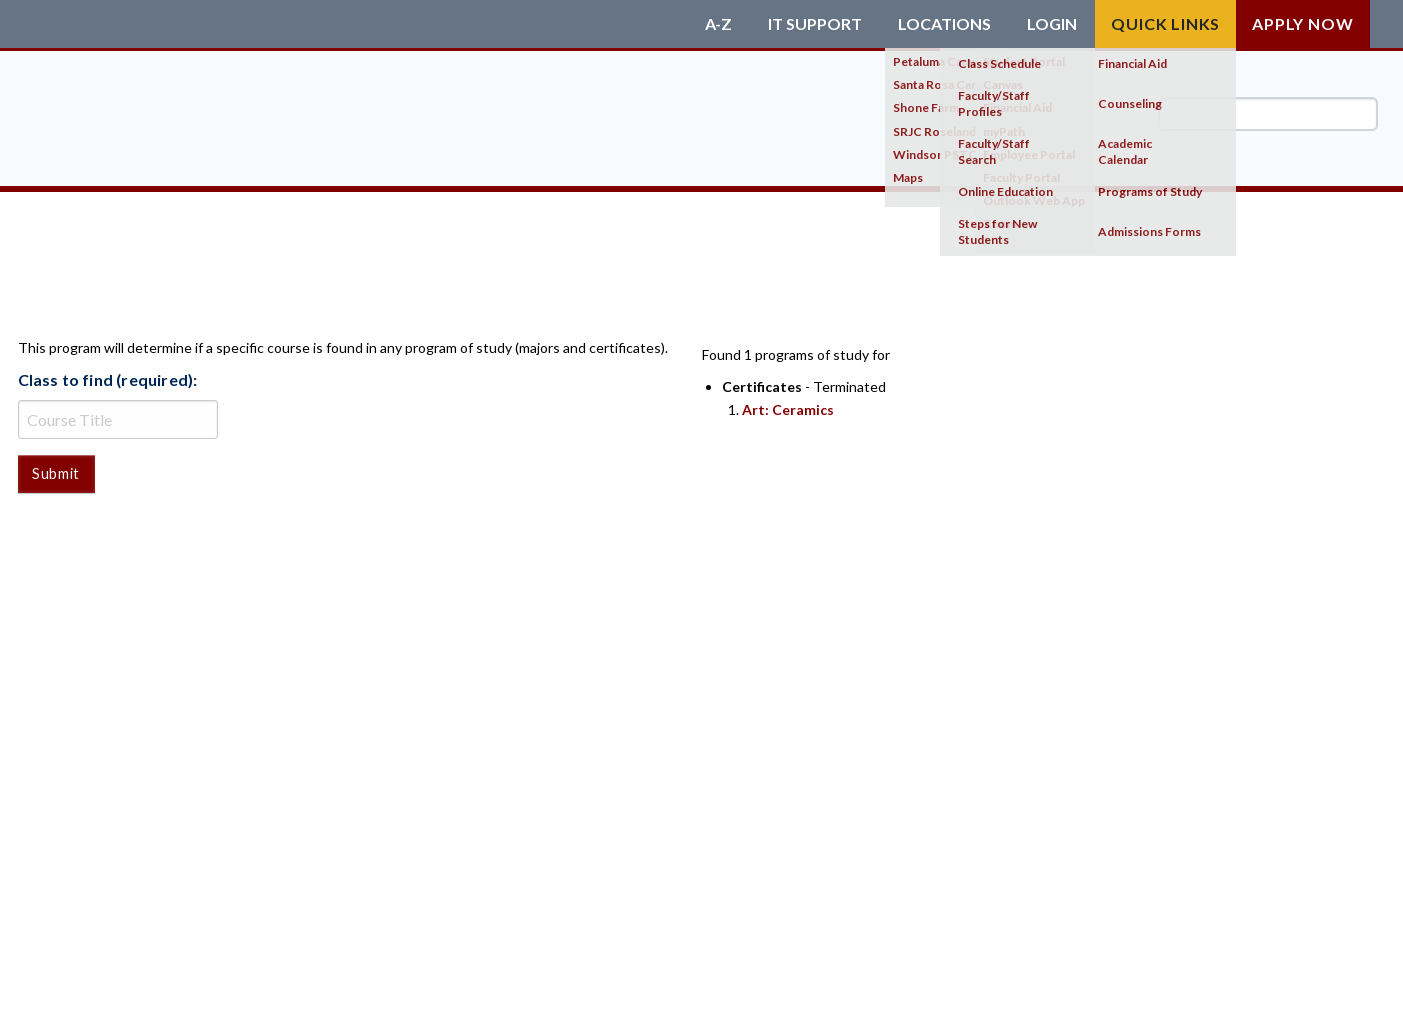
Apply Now (1302, 23)
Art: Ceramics (788, 409)
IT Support (815, 24)
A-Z (718, 24)
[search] (1268, 114)
